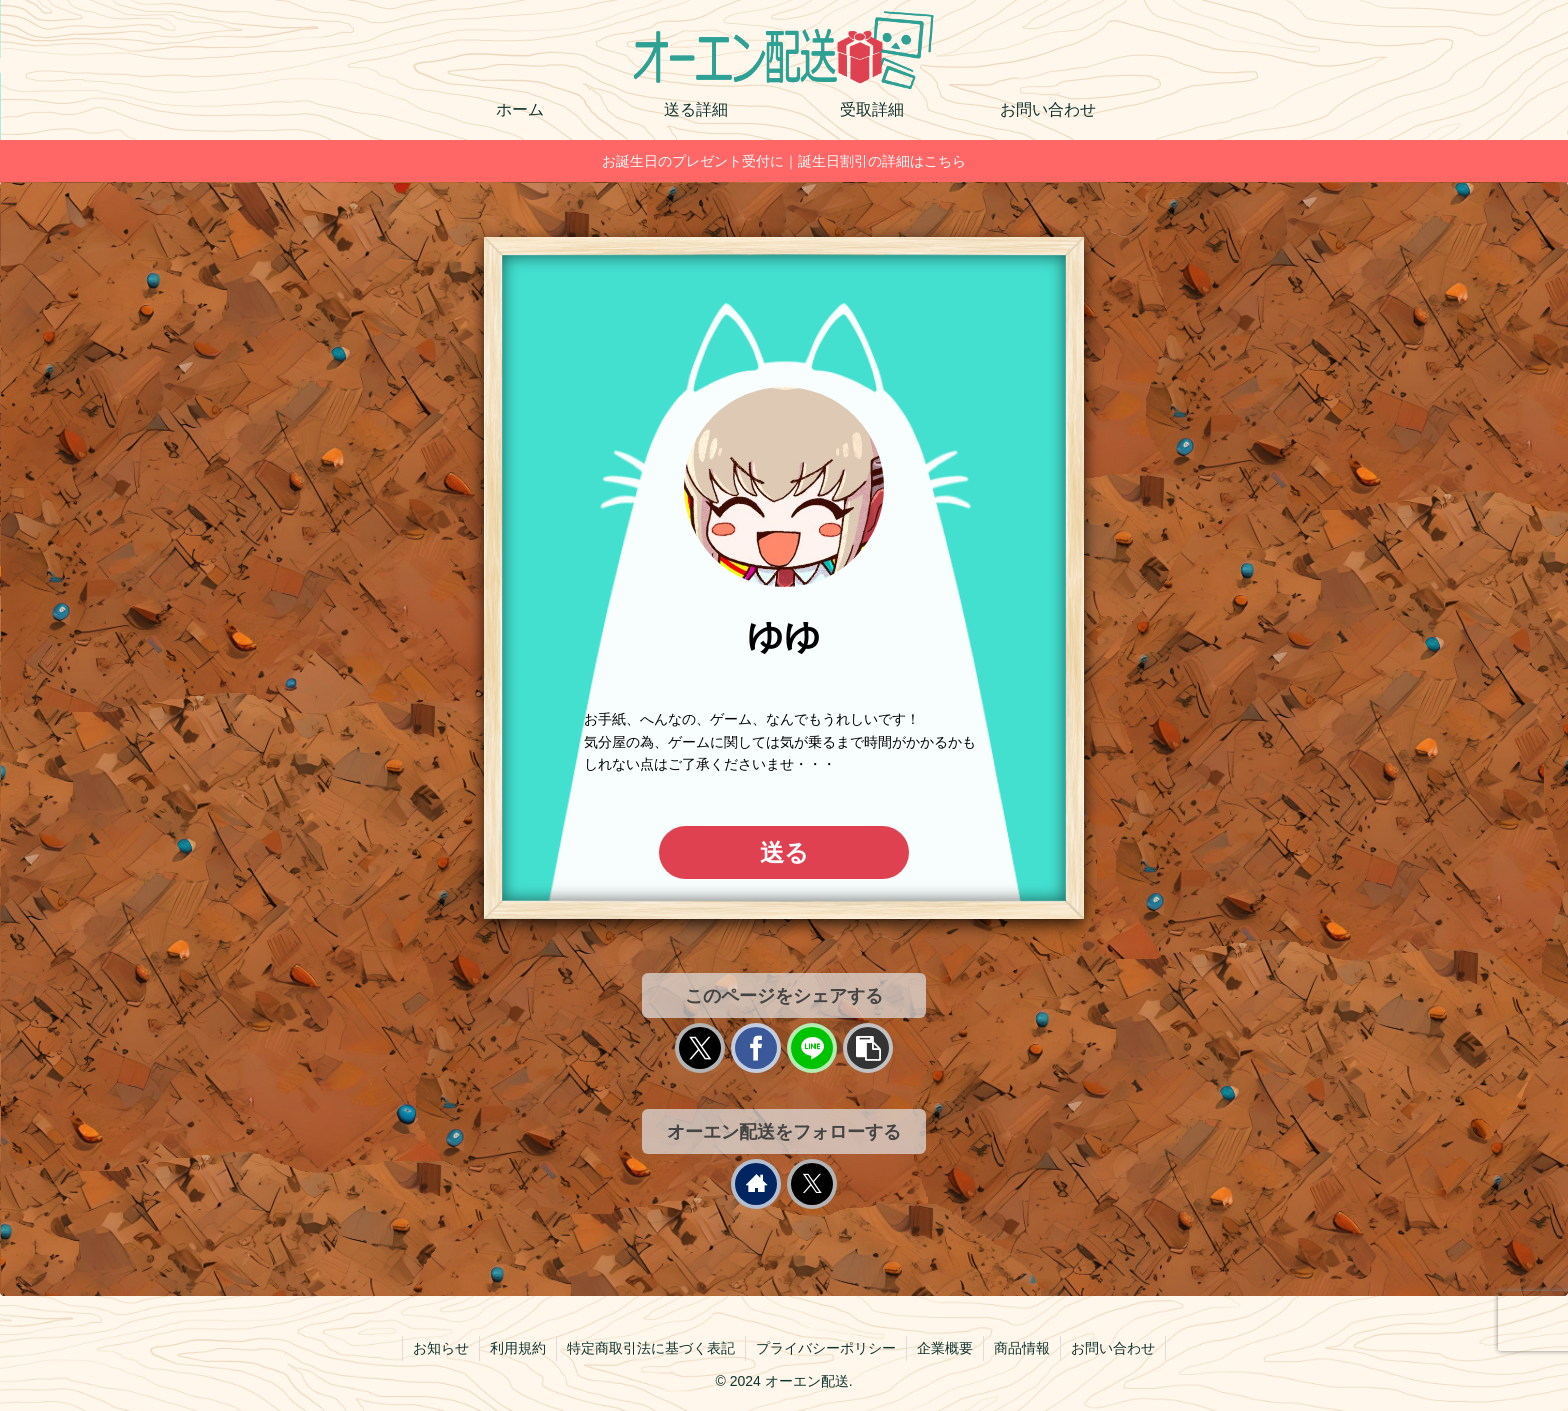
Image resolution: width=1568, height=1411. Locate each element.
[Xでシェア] (700, 1048)
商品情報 (1022, 1348)
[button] (868, 1048)
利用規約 (518, 1348)
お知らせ (441, 1348)
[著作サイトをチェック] (756, 1184)
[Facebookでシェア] (756, 1048)
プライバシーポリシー (826, 1348)
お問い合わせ (1113, 1348)
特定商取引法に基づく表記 (651, 1348)
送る (784, 852)
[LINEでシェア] (812, 1048)
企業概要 (945, 1348)
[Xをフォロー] (812, 1184)
